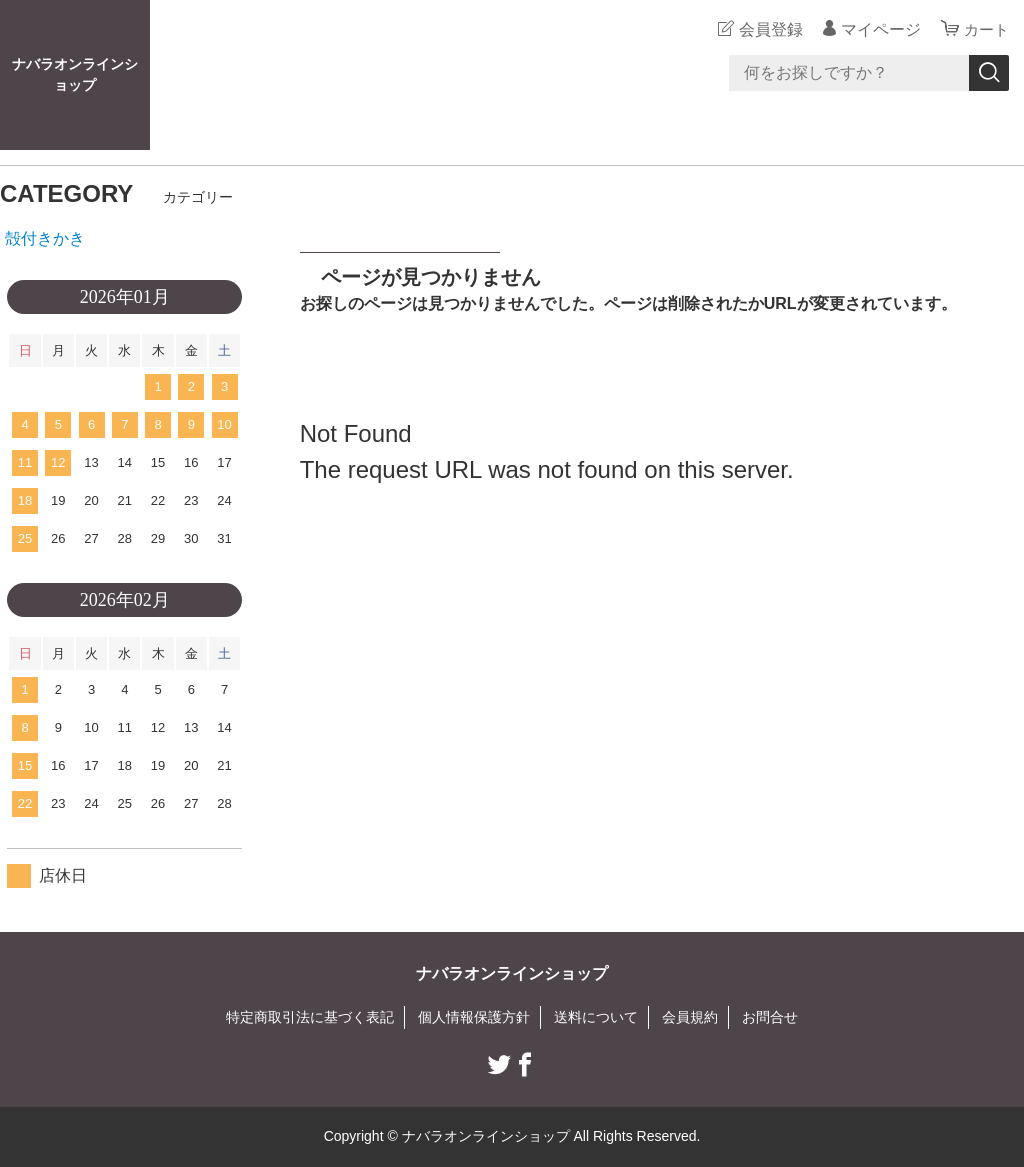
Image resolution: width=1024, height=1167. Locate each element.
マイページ (878, 29)
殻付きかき (45, 238)
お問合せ (770, 1017)
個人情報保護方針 (474, 1017)
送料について (596, 1017)
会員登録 (768, 29)
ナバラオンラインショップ (75, 74)
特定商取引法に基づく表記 (310, 1017)
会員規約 (690, 1017)
